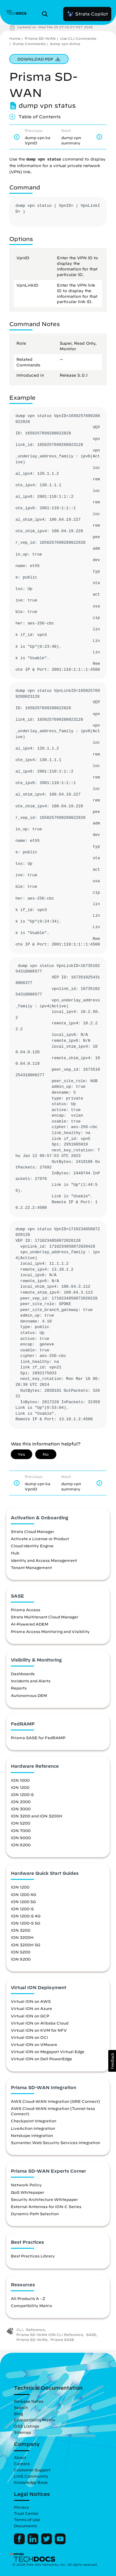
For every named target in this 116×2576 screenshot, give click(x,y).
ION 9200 (21, 1845)
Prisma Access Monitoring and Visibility (50, 1631)
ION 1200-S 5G (25, 1923)
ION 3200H (22, 1937)
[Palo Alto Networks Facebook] (20, 2542)
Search (21, 2407)
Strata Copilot (87, 14)
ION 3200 (20, 1930)
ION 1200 (20, 1787)
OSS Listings (26, 2426)
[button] (112, 2061)
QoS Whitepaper (27, 2192)
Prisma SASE (62, 2340)
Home (14, 38)
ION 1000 (20, 1780)
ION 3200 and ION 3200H (36, 1816)
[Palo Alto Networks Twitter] (47, 2542)
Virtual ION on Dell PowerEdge (41, 2059)
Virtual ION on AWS (31, 2001)
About (20, 2457)
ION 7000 (21, 1830)
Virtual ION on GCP (30, 2016)
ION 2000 (21, 1801)
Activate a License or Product (40, 1538)
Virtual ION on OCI (29, 2037)
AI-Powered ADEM (29, 1624)
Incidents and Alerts (30, 1681)
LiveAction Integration (33, 2128)
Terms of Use (27, 2519)
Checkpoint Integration (33, 2121)
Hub (15, 1553)
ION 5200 (20, 1823)
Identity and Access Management (44, 1560)
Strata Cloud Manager (32, 1531)
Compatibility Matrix (31, 2305)
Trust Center (26, 2513)
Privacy (21, 2507)
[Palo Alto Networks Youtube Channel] (60, 2542)
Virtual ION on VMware (34, 2044)
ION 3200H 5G (25, 1945)
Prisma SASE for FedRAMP (38, 1737)
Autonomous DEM (29, 1695)
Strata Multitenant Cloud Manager (44, 1617)
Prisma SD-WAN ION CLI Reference (49, 2335)
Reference (35, 2330)
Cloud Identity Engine (32, 1546)
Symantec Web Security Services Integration (55, 2142)
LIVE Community (31, 2476)
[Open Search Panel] (46, 14)
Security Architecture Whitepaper (44, 2199)
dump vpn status (65, 44)
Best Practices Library (33, 2256)
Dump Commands (29, 44)
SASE (91, 2335)
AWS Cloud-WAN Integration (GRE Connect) (55, 2101)
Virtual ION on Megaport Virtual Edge (47, 2051)
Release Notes (28, 2401)
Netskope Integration (32, 2135)
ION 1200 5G (23, 1901)
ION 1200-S (22, 1794)
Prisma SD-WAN (40, 38)
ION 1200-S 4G (26, 1916)
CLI (19, 2330)
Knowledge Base (31, 2482)
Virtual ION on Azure (31, 2008)
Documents (25, 2526)
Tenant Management (31, 1567)
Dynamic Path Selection (35, 2213)
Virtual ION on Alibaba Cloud (39, 2023)
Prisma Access (25, 1610)
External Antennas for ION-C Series (46, 2206)
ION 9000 (21, 1837)
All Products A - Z (28, 2298)
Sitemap (22, 2432)
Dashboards (23, 1673)
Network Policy (26, 2185)
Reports (19, 1688)
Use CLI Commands (78, 38)
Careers (22, 2463)
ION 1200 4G (23, 1894)
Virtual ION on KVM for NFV (39, 2030)
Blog (18, 2413)
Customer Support (32, 2470)
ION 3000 (21, 1809)
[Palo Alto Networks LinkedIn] (34, 2542)
